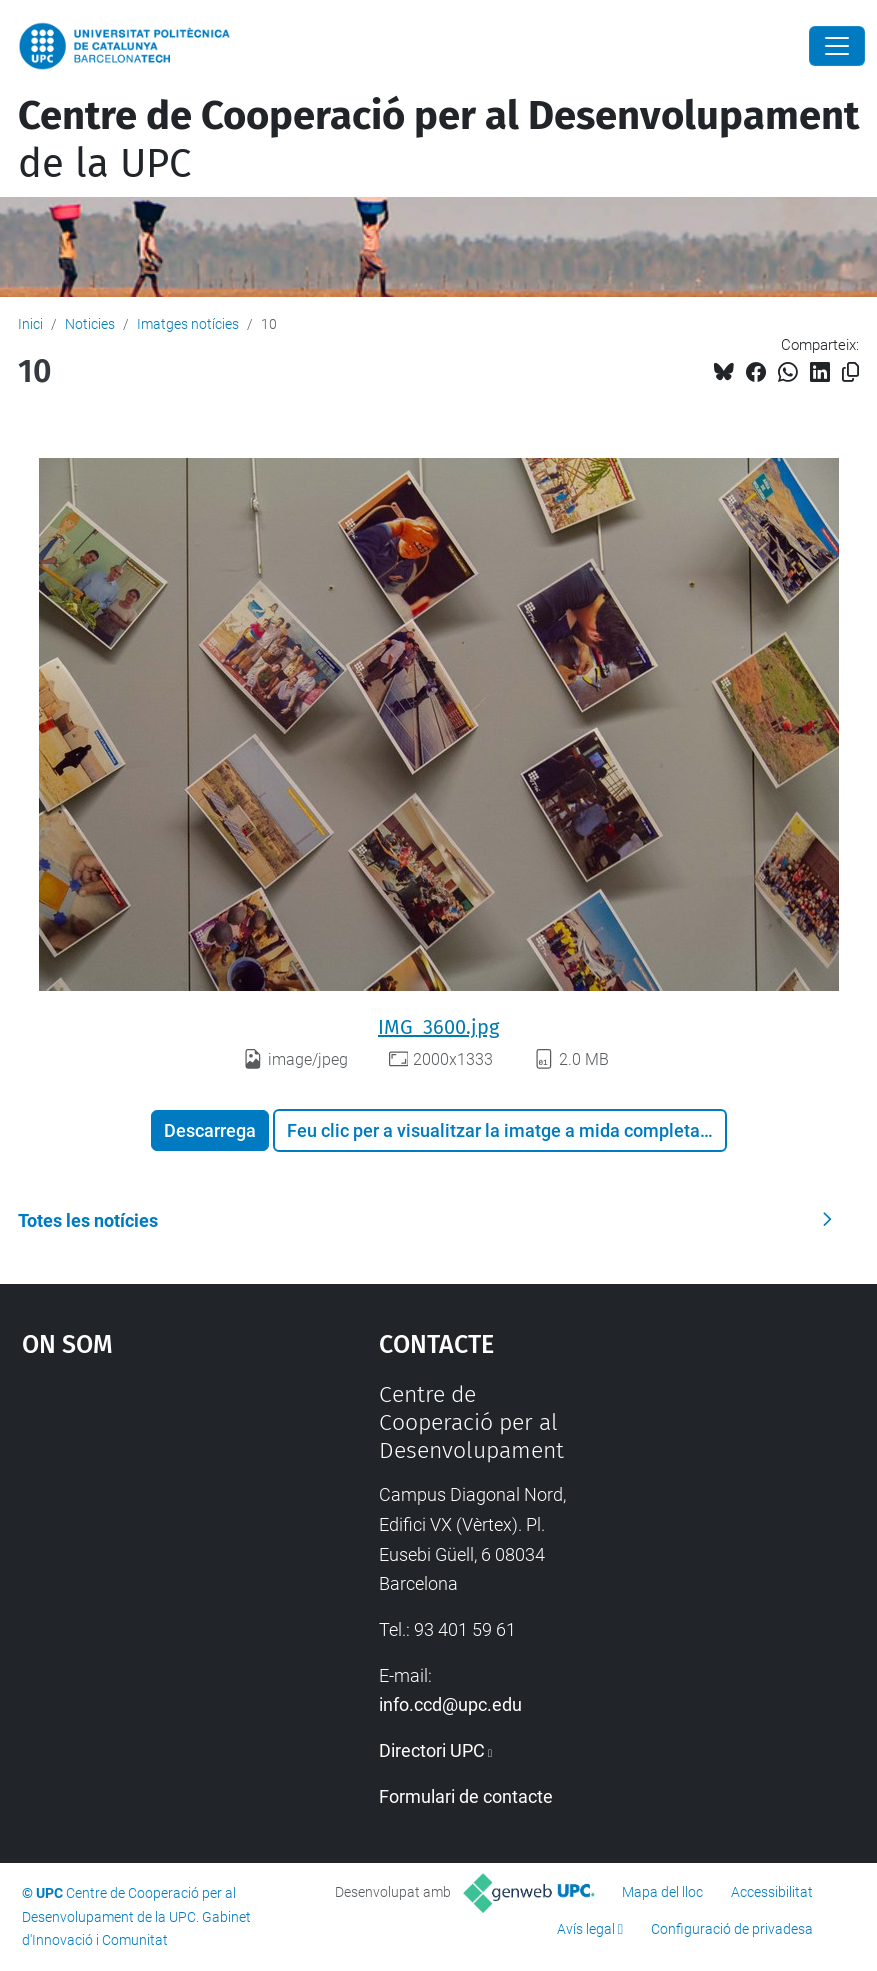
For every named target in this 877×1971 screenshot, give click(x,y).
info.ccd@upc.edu (450, 1704)
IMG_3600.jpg (438, 1027)
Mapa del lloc (662, 1892)
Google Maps (153, 1531)
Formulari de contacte (466, 1796)
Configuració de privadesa (732, 1929)
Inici (30, 324)
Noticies (90, 324)
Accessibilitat (772, 1892)
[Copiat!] (850, 372)
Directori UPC (432, 1750)
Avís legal (586, 1929)
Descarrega (210, 1130)
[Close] (837, 46)
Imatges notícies (188, 324)
